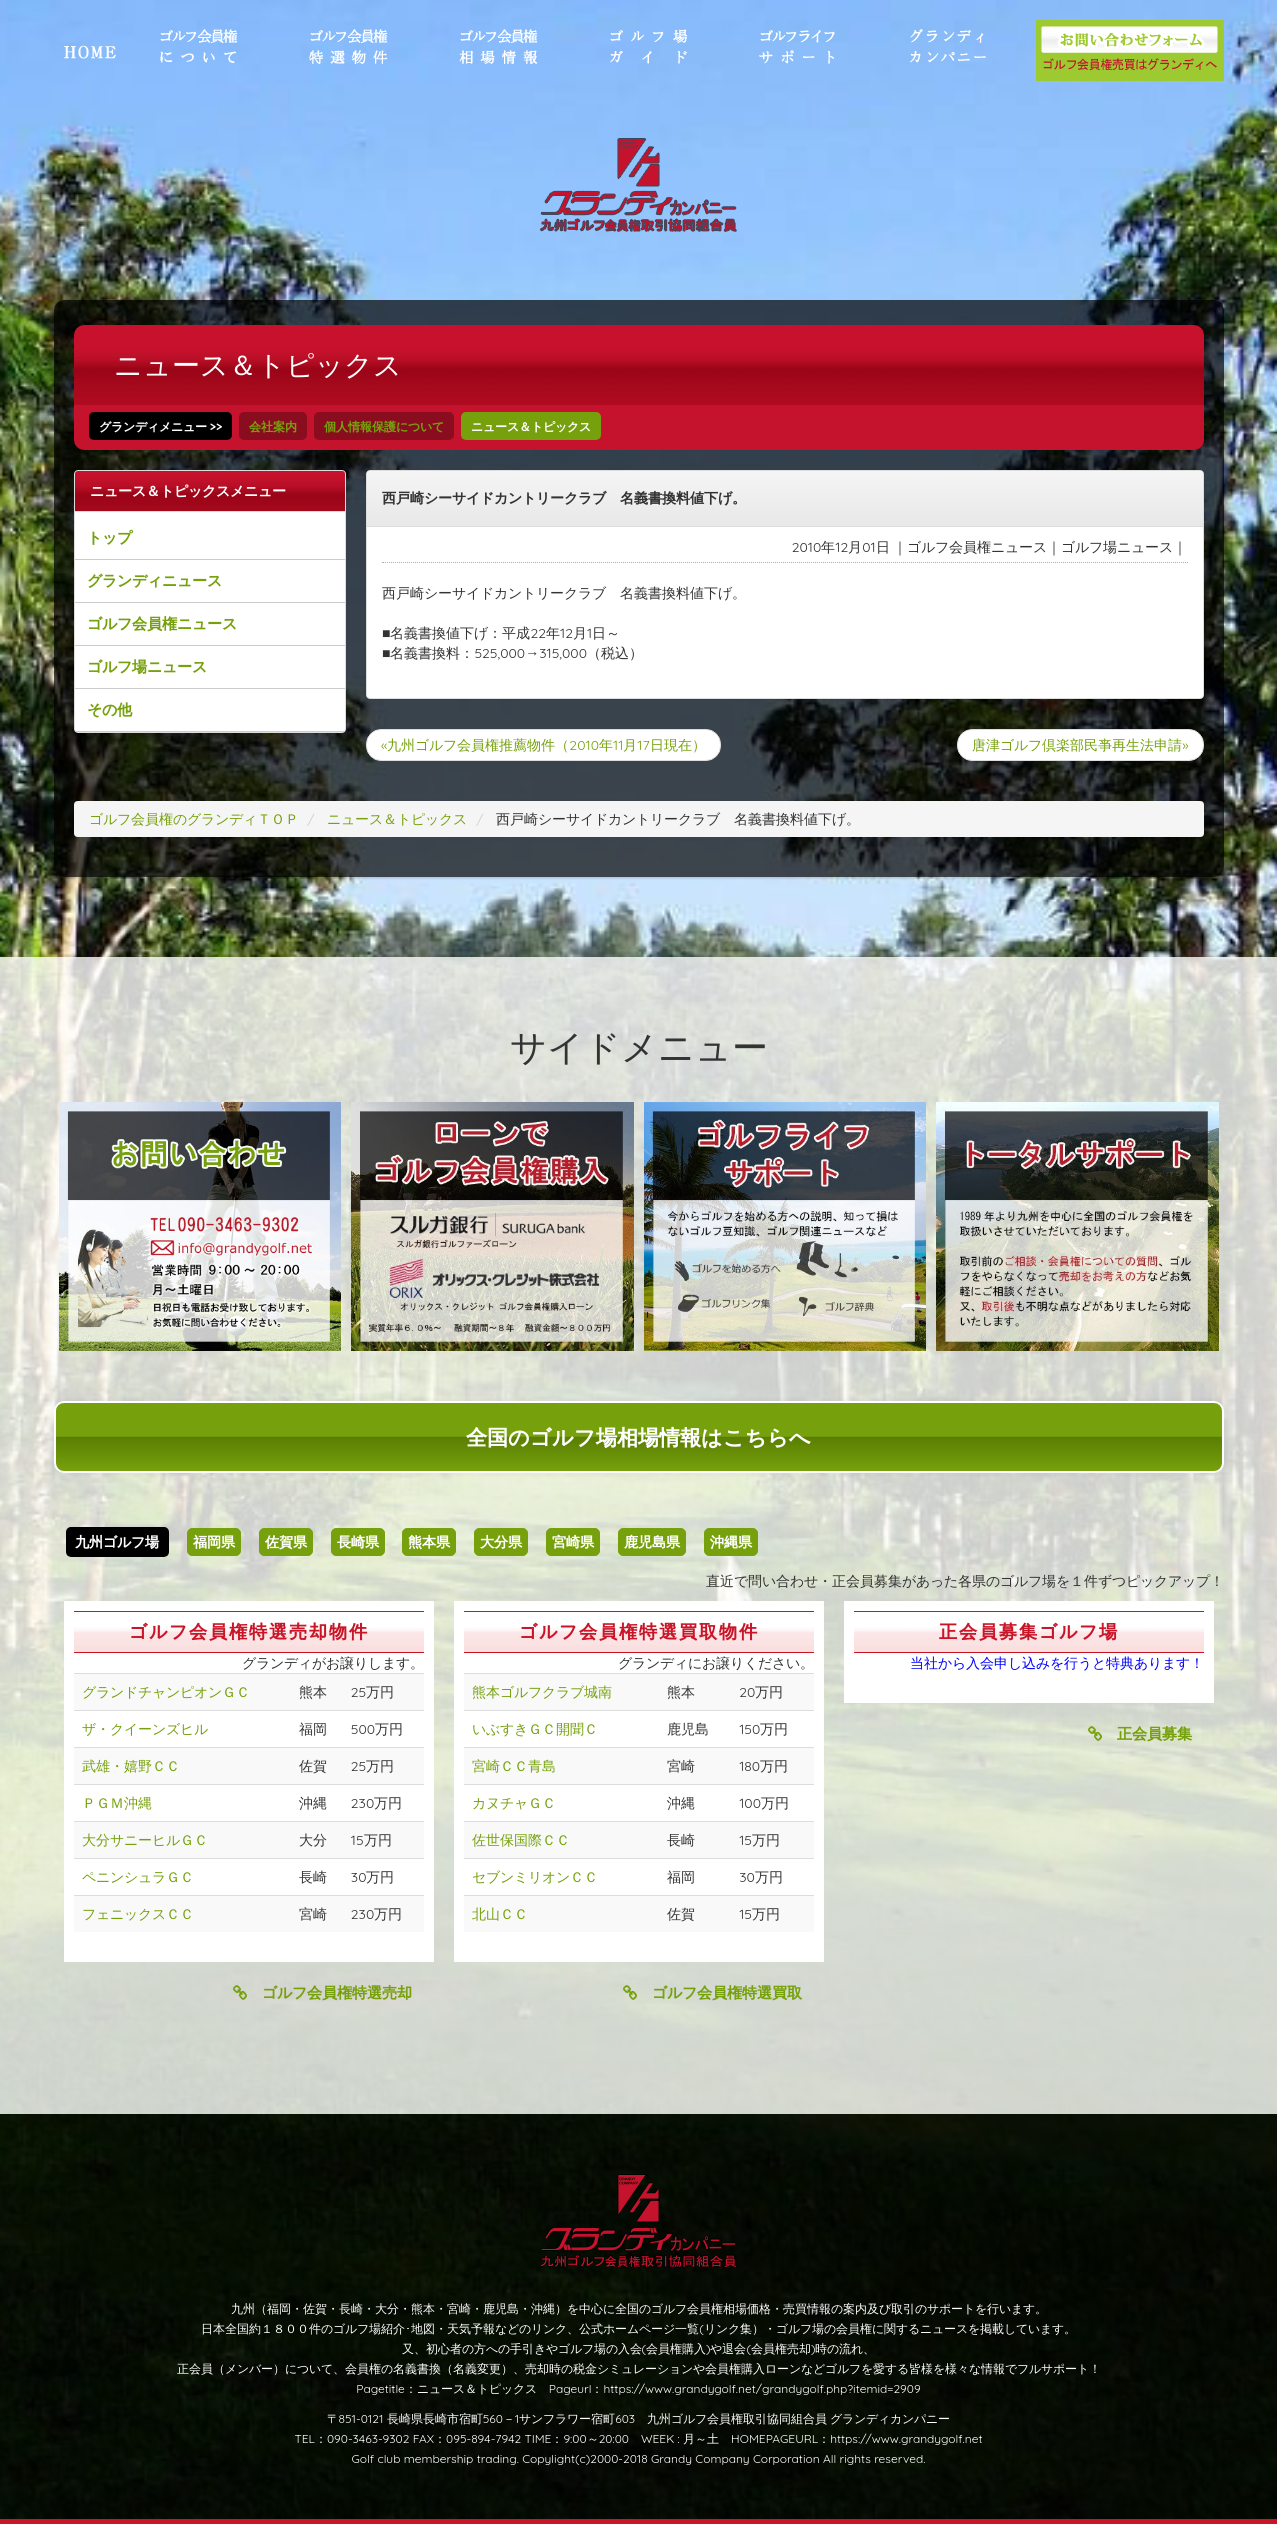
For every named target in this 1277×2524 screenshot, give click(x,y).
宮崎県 (573, 1542)
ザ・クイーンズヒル (145, 1729)
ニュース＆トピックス (531, 426)
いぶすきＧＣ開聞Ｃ (535, 1729)
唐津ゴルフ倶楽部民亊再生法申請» (1080, 745)
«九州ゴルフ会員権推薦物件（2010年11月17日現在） (543, 745)
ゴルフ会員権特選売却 (322, 1992)
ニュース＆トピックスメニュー (188, 491)
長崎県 (358, 1542)
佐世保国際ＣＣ (521, 1840)
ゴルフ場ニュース (147, 666)
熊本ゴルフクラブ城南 (542, 1692)
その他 (109, 709)
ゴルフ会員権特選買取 (712, 1992)
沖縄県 (731, 1542)
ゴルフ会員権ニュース (162, 623)
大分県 (501, 1542)
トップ (109, 537)
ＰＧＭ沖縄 (117, 1803)
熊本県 (429, 1542)
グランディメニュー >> (161, 426)
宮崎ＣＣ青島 (514, 1766)
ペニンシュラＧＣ (138, 1877)
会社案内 (273, 426)
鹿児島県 (652, 1542)
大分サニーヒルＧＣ (145, 1840)
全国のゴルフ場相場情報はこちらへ (638, 1437)
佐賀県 (286, 1542)
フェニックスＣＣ (138, 1914)
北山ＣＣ (500, 1914)
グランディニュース (154, 580)
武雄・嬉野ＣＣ (131, 1766)
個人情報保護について (384, 426)
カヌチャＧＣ (514, 1803)
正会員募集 (1140, 1733)
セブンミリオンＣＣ (535, 1877)
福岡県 (214, 1542)
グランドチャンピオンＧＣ (166, 1692)
